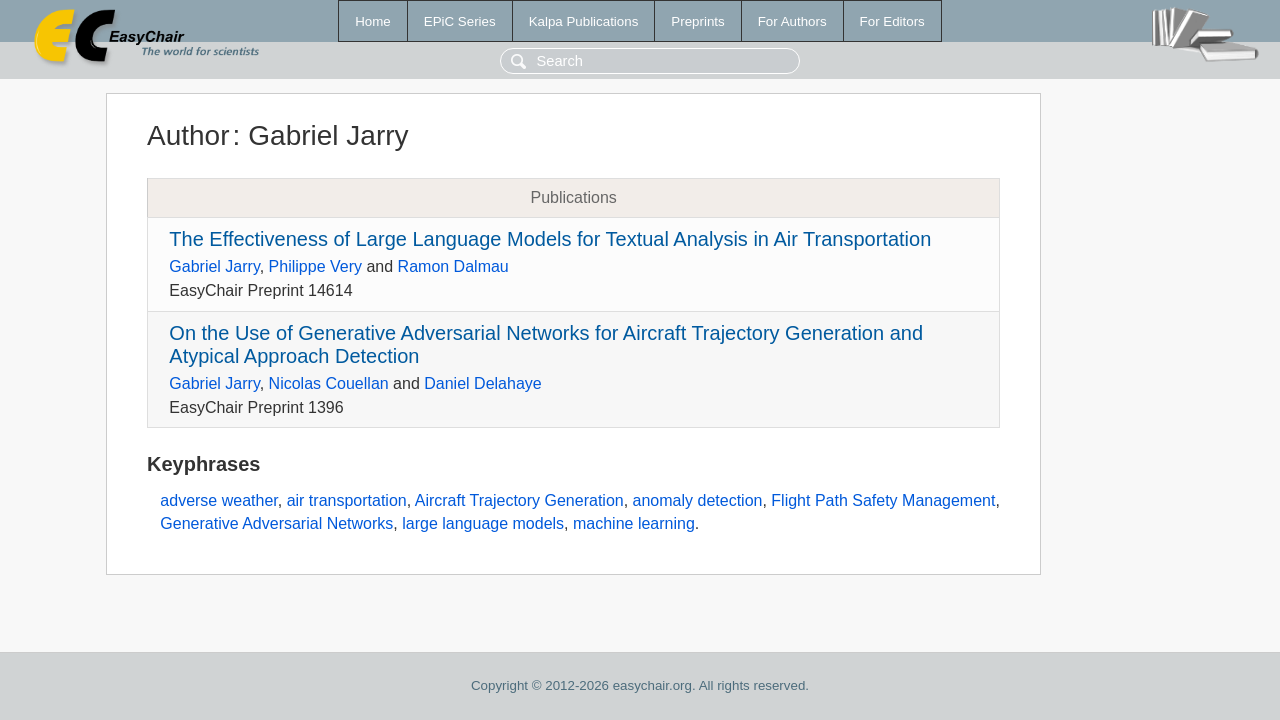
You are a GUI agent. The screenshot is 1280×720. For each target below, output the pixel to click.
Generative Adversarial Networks (276, 523)
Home (373, 21)
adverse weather (218, 500)
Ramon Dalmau (453, 266)
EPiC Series (460, 21)
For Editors (892, 21)
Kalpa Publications (584, 21)
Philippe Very (315, 266)
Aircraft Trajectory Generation (519, 500)
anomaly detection (698, 500)
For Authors (792, 21)
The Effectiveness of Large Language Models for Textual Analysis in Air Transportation (550, 239)
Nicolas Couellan (329, 383)
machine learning (634, 523)
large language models (483, 523)
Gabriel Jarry (214, 266)
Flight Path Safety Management (883, 500)
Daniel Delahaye (482, 383)
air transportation (347, 500)
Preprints (697, 21)
